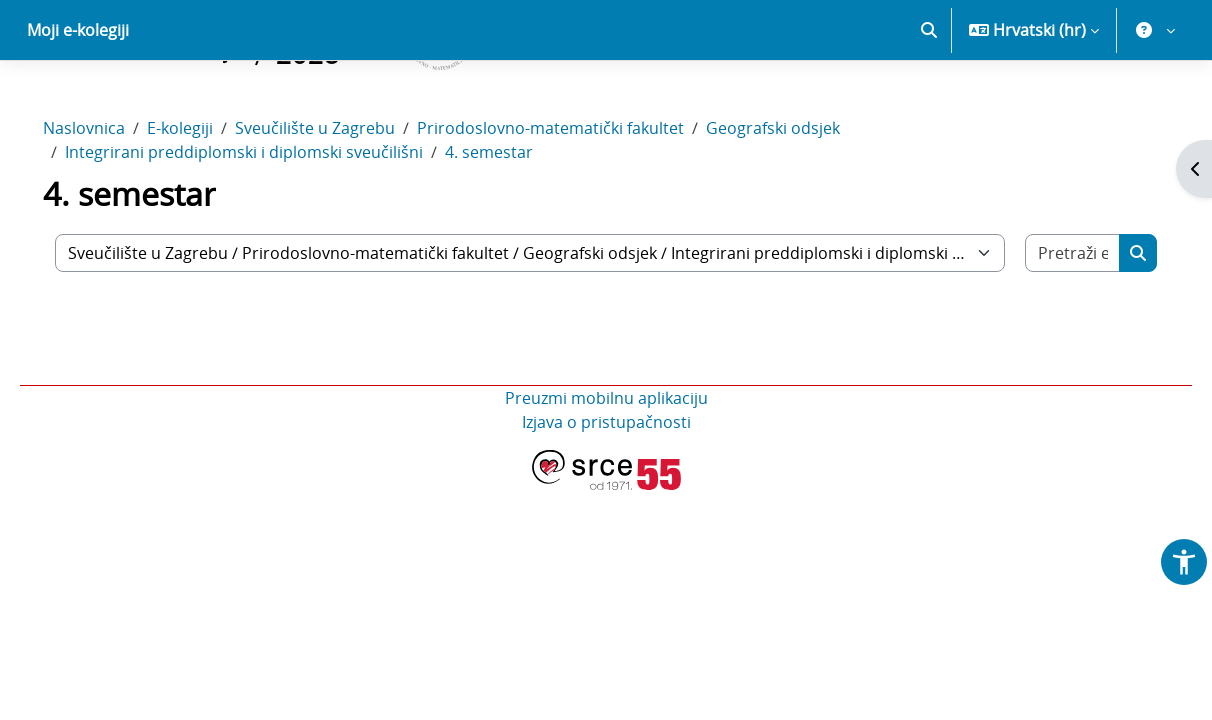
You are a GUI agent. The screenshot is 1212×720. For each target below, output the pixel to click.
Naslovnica (112, 198)
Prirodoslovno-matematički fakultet (578, 198)
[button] (929, 100)
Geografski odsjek (801, 198)
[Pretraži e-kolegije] (1048, 323)
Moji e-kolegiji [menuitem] (78, 100)
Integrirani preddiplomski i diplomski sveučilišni (272, 222)
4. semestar (517, 222)
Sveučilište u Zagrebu (343, 198)
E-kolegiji (208, 198)
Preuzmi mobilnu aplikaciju (606, 468)
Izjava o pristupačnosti (606, 492)
